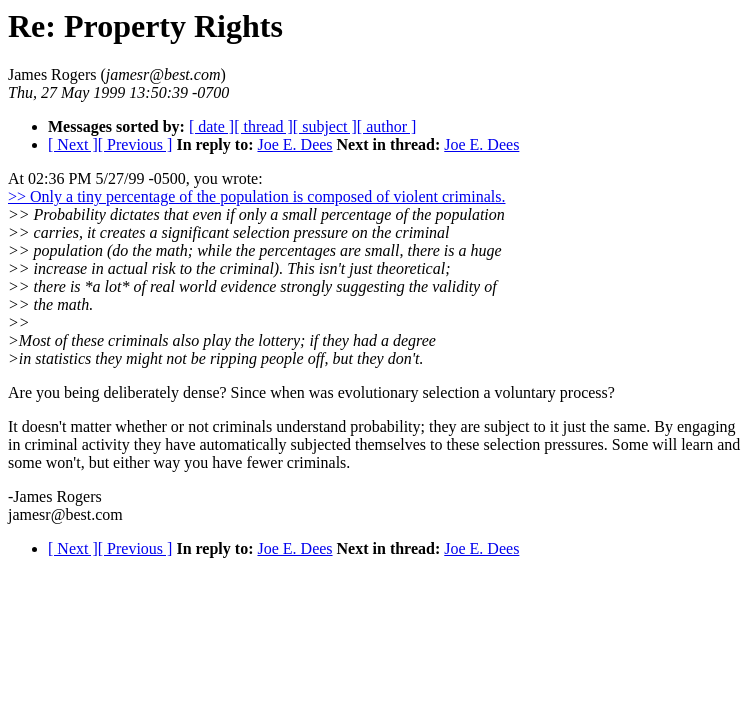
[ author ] (387, 126)
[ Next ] (73, 144)
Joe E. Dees (294, 144)
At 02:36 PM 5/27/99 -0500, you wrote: (135, 178)
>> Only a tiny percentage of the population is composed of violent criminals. (256, 196)
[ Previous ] (135, 144)
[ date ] (211, 126)
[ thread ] (263, 126)
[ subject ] (325, 126)
